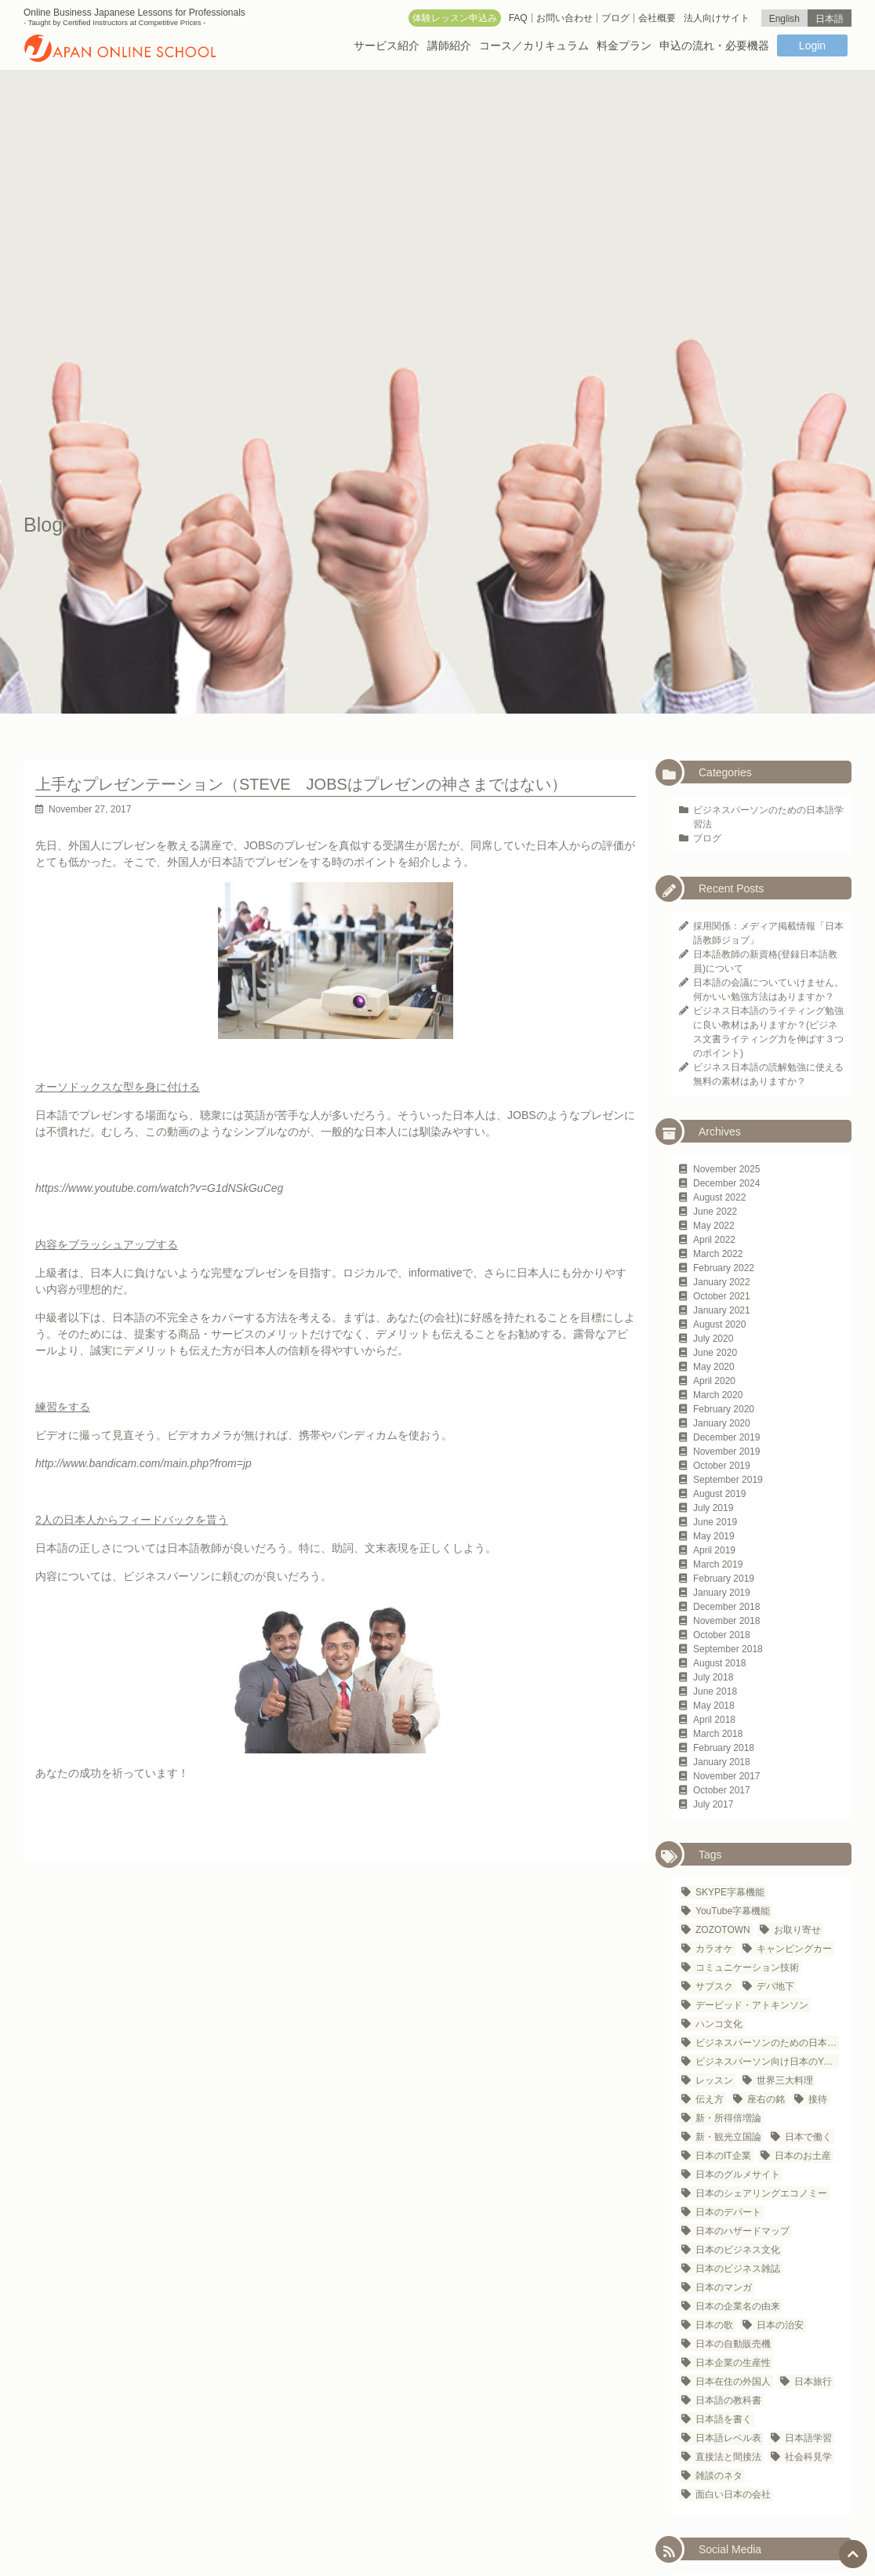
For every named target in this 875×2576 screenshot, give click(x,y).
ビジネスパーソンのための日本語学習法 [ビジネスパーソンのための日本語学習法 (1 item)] (767, 2042)
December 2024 (726, 1183)
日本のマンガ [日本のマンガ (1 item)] (723, 2287)
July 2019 (713, 1507)
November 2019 (726, 1451)
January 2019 (721, 1592)
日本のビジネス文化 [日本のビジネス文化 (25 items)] (737, 2249)
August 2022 (719, 1197)
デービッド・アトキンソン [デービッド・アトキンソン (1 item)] (751, 2005)
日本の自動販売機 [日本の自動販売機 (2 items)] (733, 2343)
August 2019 (719, 1493)
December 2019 (726, 1437)
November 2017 (726, 1776)
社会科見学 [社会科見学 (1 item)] (808, 2456)
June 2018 (715, 1691)
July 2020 (713, 1338)
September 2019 (728, 1479)
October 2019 (721, 1465)
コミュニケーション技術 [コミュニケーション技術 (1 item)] (747, 1967)
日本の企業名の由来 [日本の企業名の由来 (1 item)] (737, 2306)
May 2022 (714, 1225)
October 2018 (721, 1635)
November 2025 (726, 1169)
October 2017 (721, 1790)
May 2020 (714, 1366)
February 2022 (723, 1268)
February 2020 (723, 1409)
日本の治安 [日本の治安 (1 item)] (780, 2325)
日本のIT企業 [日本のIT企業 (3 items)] (723, 2155)
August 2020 (719, 1324)
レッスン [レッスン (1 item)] (714, 2080)
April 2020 (714, 1380)
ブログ (707, 838)
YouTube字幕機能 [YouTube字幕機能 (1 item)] (732, 1911)
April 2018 (714, 1719)
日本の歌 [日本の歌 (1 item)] (714, 2325)
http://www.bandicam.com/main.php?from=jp (143, 1463)
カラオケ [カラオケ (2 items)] (714, 1948)
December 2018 (726, 1606)
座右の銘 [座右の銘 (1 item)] (766, 2099)
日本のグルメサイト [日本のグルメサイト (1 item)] (737, 2174)
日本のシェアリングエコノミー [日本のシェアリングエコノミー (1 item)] (761, 2193)
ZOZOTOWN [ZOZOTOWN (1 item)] (722, 1929)
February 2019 (723, 1578)
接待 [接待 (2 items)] (817, 2099)
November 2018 (726, 1620)
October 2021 (721, 1296)
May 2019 (714, 1536)
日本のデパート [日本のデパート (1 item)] (728, 2212)
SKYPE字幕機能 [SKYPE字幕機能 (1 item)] (729, 1892)
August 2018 (719, 1663)
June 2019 (715, 1522)
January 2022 (721, 1282)
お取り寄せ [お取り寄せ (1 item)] (797, 1929)
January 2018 (721, 1762)
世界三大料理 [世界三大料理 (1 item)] (785, 2080)
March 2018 (717, 1733)
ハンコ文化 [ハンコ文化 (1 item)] (718, 2023)
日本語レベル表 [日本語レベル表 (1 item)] (728, 2437)
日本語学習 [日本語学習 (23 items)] (808, 2437)
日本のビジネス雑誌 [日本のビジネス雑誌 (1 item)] (737, 2268)
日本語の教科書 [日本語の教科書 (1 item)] (728, 2400)
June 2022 (715, 1211)
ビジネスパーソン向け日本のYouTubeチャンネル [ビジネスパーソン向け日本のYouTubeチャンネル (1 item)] (767, 2061)
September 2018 (728, 1649)
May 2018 (714, 1705)
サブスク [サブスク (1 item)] (714, 1986)
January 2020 (721, 1423)
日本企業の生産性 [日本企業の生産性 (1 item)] (733, 2362)
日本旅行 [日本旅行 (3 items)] (813, 2381)
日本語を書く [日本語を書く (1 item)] (723, 2419)
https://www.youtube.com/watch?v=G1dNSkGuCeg (159, 1188)
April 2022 (714, 1239)
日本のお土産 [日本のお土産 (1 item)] (803, 2155)
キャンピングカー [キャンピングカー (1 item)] (794, 1948)
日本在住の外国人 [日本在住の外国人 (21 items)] (733, 2381)
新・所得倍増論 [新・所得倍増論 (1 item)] (728, 2118)
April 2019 (714, 1550)
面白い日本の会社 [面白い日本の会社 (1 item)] (733, 2494)
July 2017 (713, 1804)
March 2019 (717, 1564)
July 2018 (713, 1677)
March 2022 (717, 1253)
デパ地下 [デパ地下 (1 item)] (775, 1986)
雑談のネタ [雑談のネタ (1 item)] (718, 2475)
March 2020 (717, 1395)
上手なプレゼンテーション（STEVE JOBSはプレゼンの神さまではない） (301, 784)
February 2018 (723, 1747)
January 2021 (721, 1310)
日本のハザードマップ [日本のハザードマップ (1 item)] (742, 2230)
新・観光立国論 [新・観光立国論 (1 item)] (728, 2136)
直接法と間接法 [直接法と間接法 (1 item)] (728, 2456)
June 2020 (715, 1352)
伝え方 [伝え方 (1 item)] (709, 2099)
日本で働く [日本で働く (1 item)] (808, 2136)
